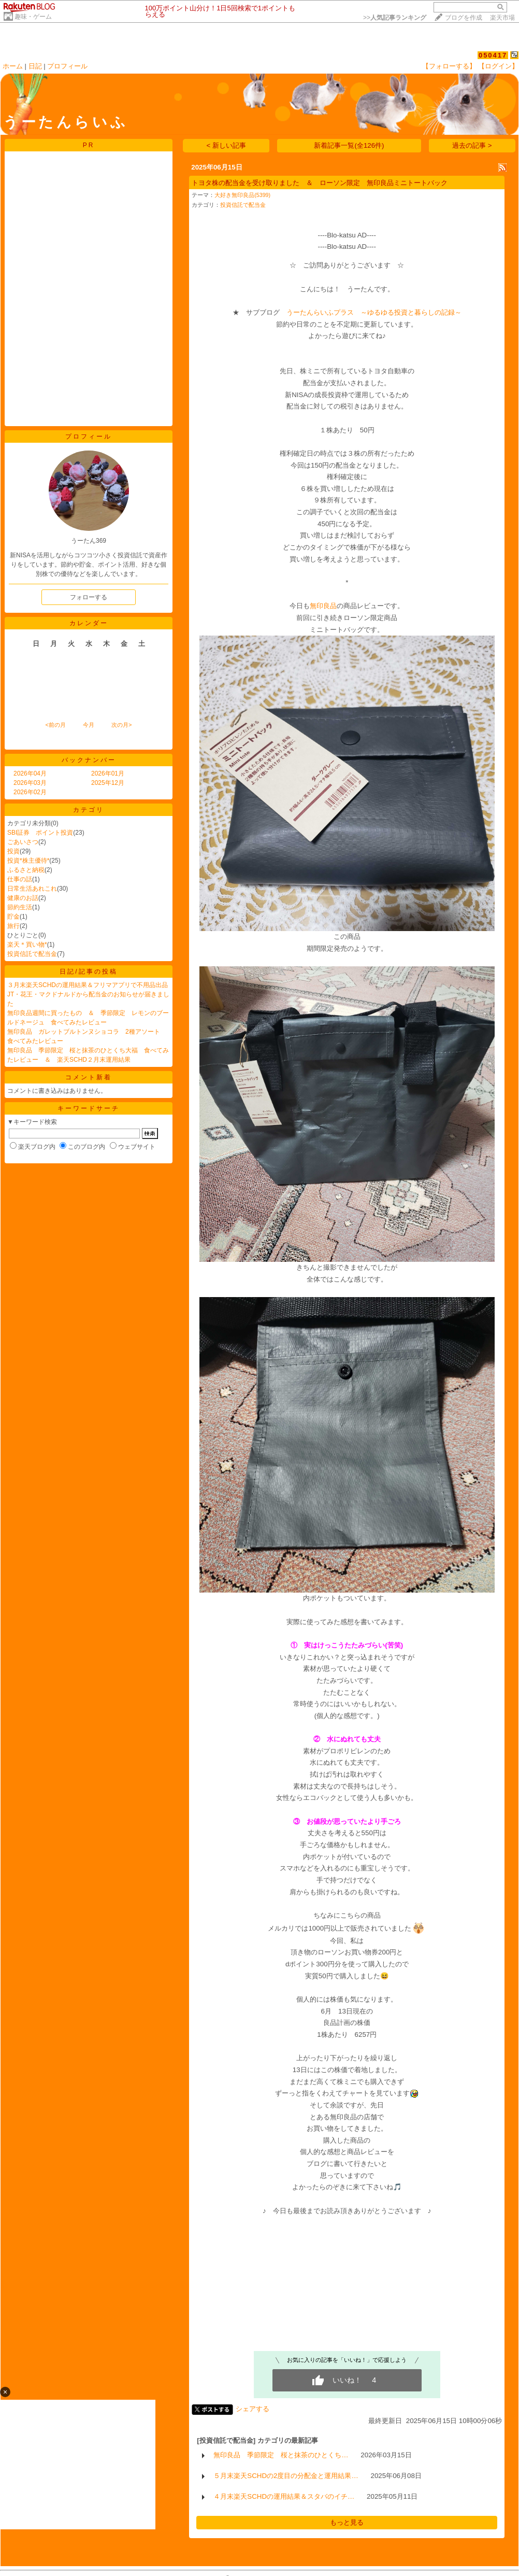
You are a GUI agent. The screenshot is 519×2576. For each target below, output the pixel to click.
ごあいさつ (22, 842)
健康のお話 (22, 898)
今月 (88, 725)
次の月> (121, 725)
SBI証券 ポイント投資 (40, 832)
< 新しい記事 (227, 145)
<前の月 (55, 725)
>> (394, 17)
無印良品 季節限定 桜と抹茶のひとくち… (280, 2455)
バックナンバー (89, 760)
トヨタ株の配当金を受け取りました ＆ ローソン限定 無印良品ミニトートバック (320, 183)
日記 (35, 66)
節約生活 (19, 907)
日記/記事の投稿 (88, 971)
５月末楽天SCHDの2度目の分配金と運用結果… (285, 2476)
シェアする (252, 2409)
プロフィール (67, 66)
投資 (13, 851)
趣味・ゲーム (33, 16)
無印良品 (323, 606)
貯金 (13, 916)
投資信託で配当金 (32, 954)
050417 (493, 55)
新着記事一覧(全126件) (349, 145)
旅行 (13, 926)
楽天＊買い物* (27, 944)
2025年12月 (107, 782)
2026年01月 (107, 773)
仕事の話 (19, 879)
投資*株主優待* (28, 860)
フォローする (88, 597)
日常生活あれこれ (32, 888)
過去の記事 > (472, 145)
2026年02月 (30, 792)
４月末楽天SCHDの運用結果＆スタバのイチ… (283, 2496)
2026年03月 (30, 782)
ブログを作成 (463, 17)
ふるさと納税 (26, 870)
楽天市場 (502, 17)
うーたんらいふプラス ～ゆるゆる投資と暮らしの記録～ (371, 312)
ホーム (13, 66)
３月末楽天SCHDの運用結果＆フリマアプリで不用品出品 (87, 985)
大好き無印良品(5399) (242, 195)
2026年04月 (30, 773)
